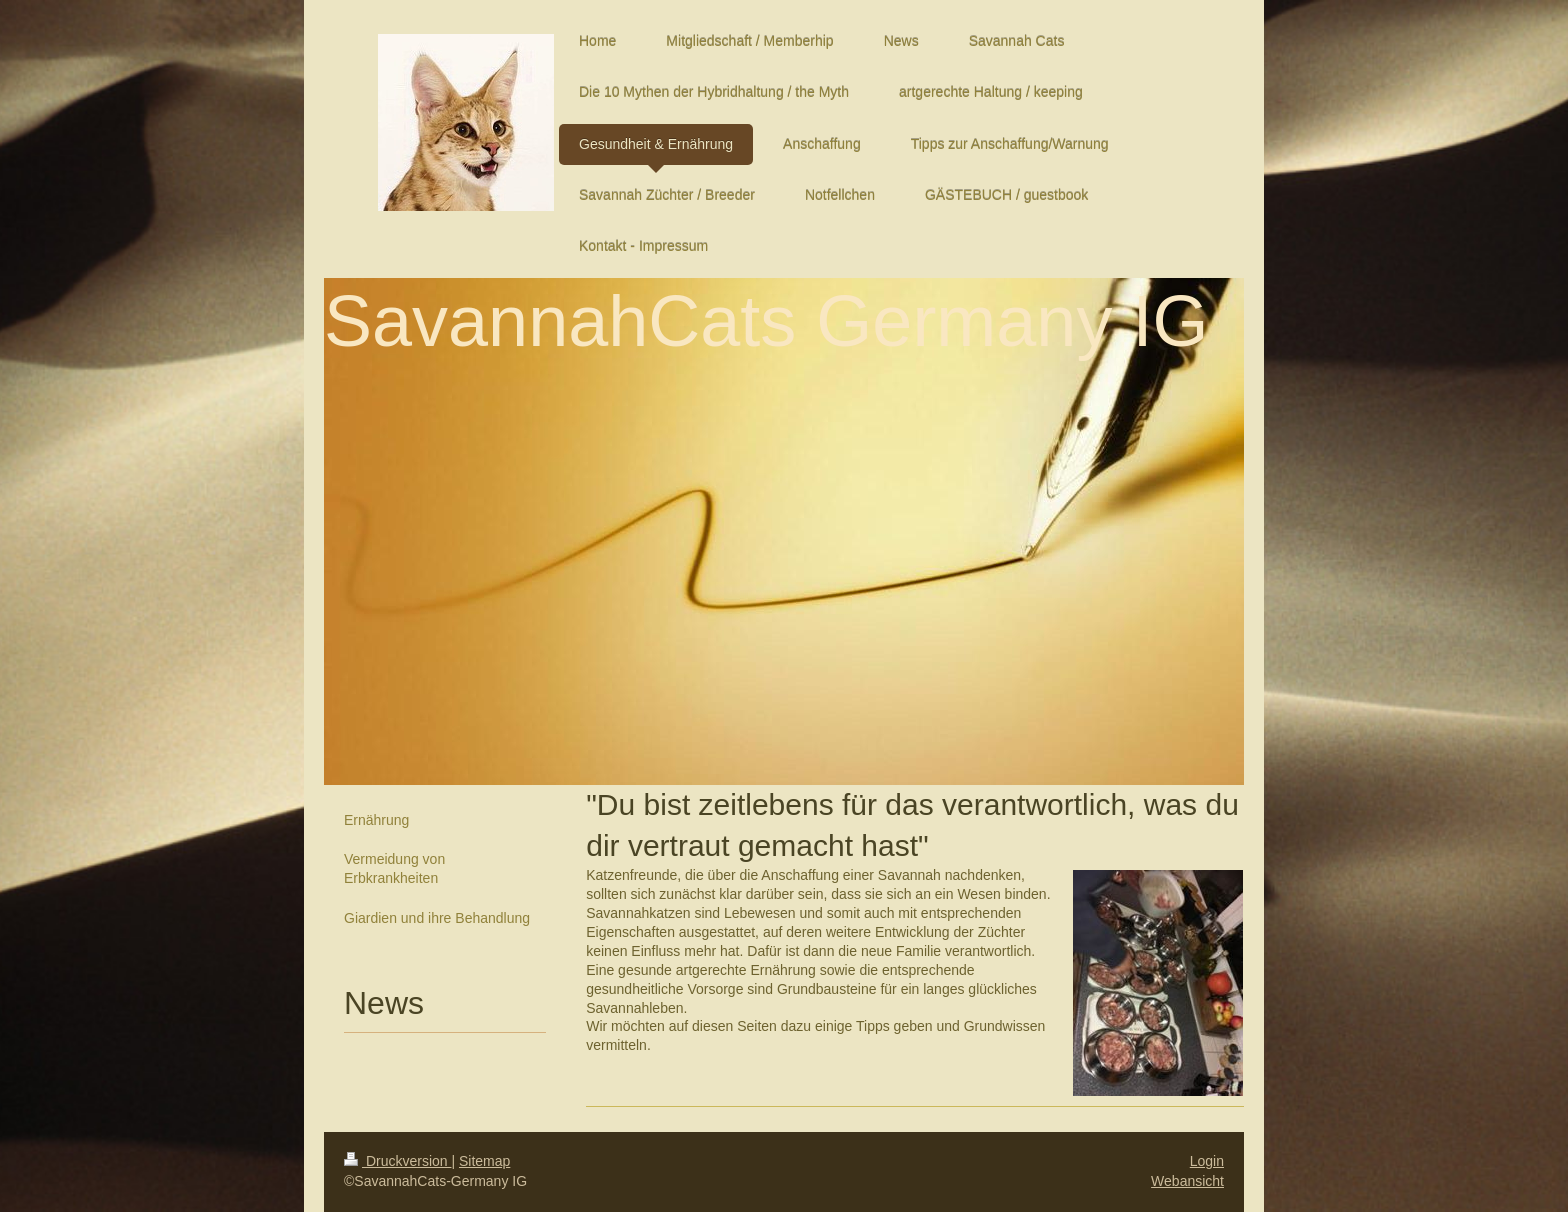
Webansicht (1187, 1181)
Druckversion (397, 1161)
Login (1207, 1161)
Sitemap (484, 1161)
